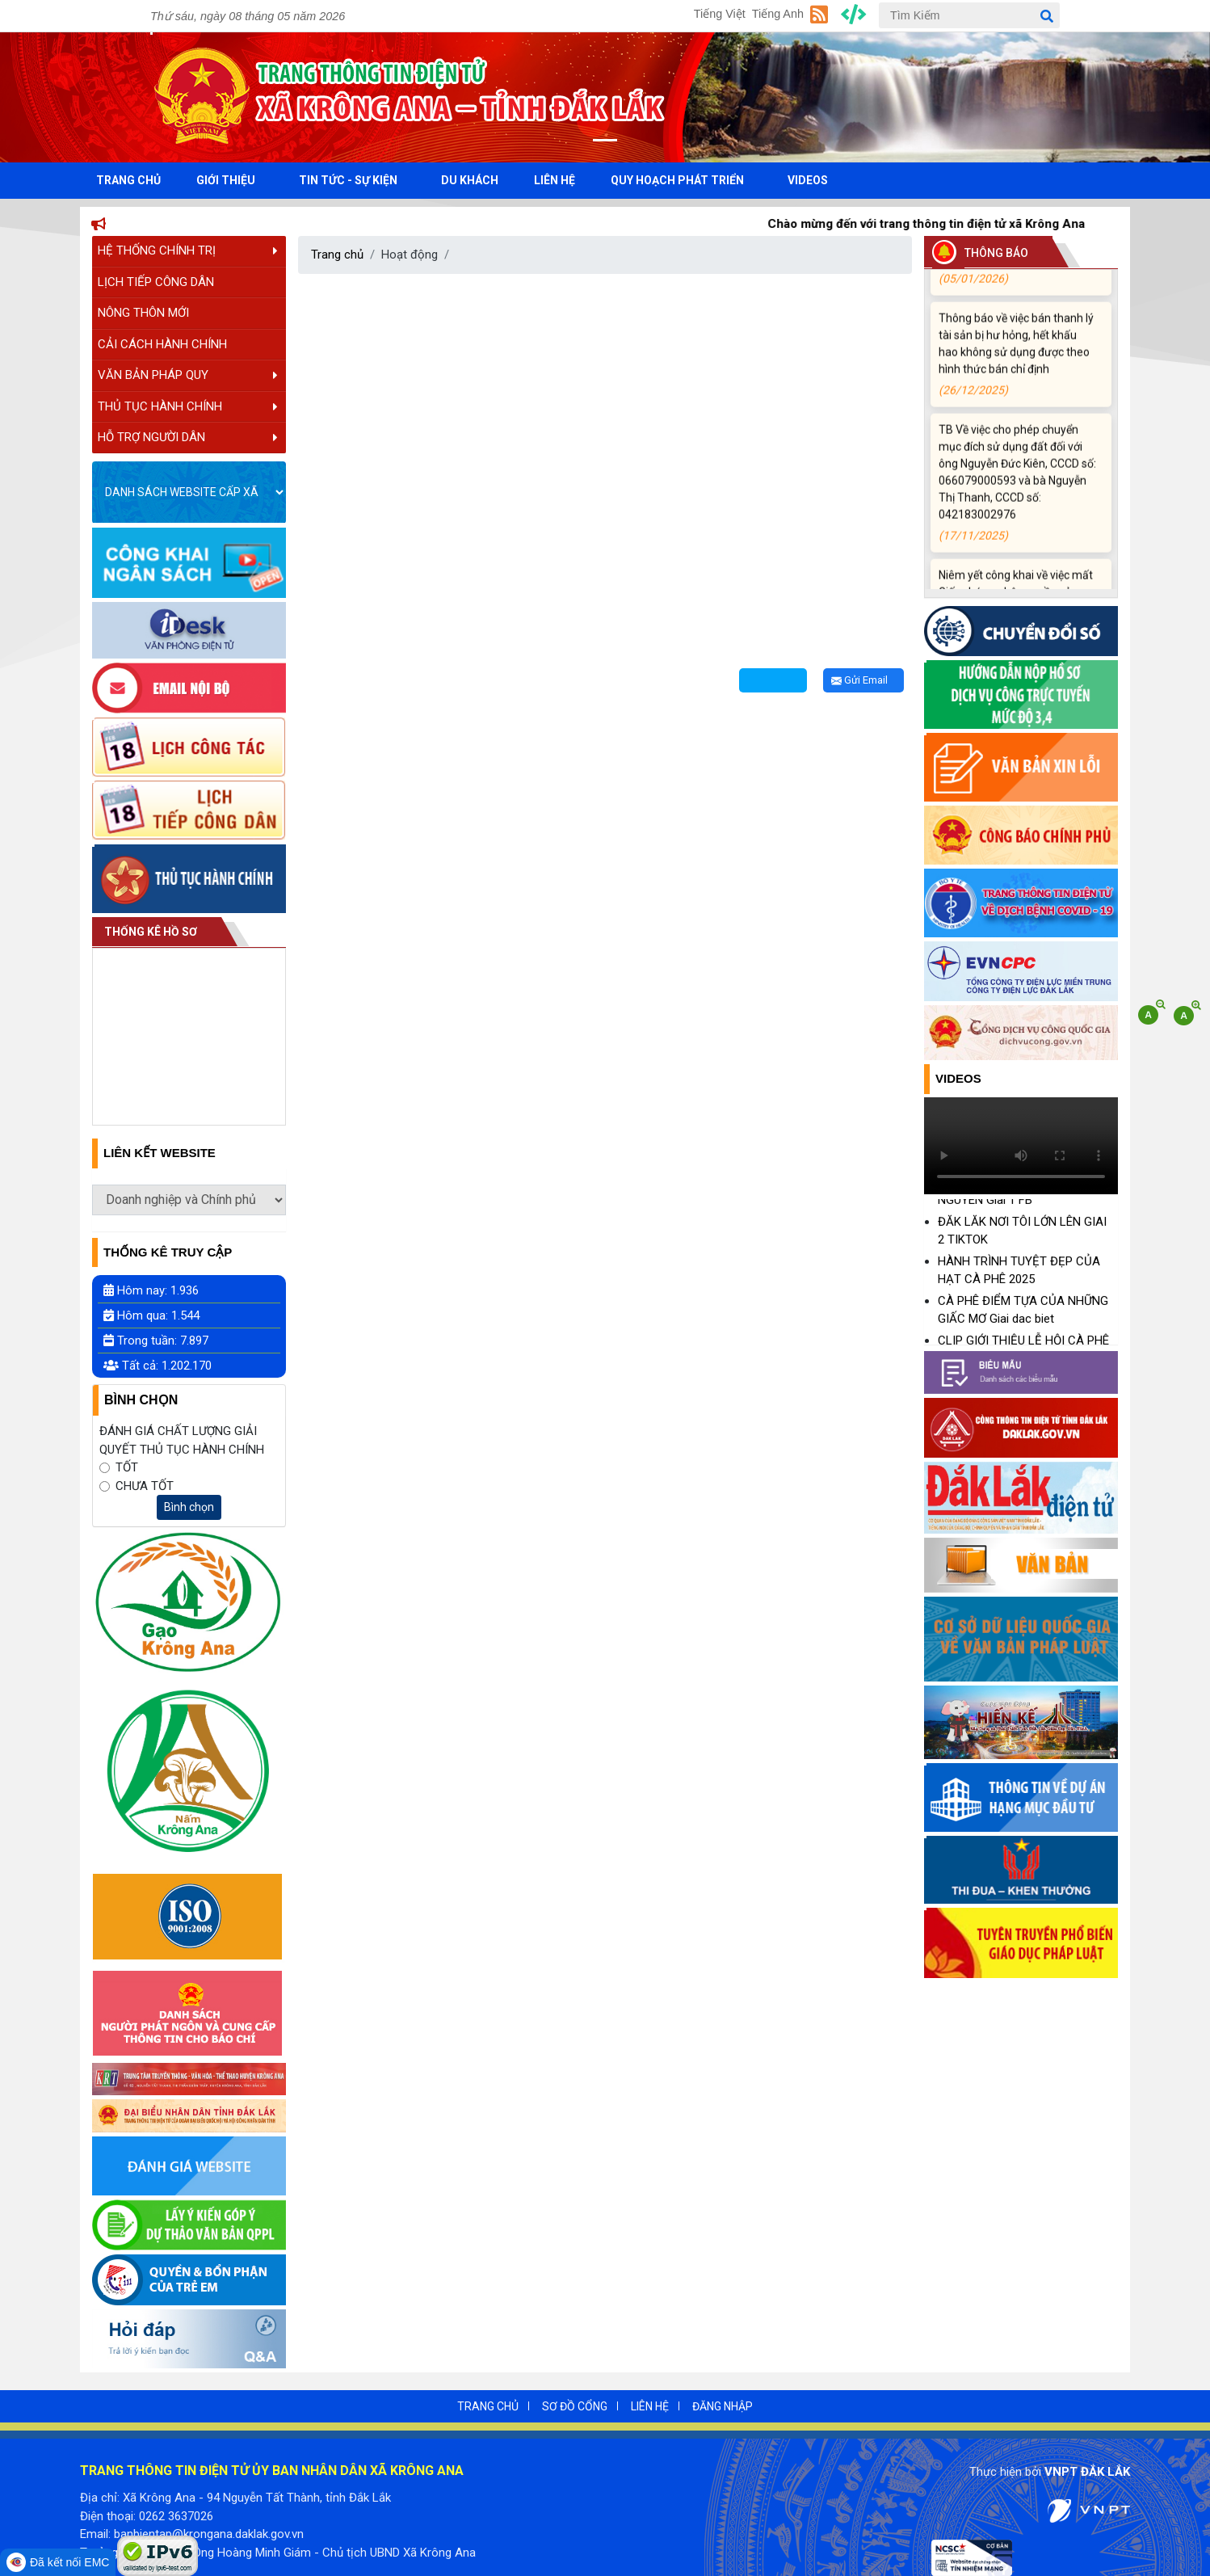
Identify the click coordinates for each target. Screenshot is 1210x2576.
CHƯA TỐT (145, 1486)
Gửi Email (859, 680)
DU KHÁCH (469, 180)
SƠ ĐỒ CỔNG (574, 2406)
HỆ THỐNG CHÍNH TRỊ (188, 250)
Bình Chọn (141, 1400)
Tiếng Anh (778, 13)
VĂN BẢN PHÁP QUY (188, 375)
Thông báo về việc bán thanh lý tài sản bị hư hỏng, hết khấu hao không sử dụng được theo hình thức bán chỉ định (1018, 366)
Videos (958, 1078)
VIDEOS (808, 180)
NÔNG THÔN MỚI (143, 312)
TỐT (127, 1467)
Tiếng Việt (720, 13)
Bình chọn (189, 1507)
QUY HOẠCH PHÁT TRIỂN (677, 180)
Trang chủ (337, 254)
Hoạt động (409, 254)
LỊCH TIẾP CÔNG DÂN (156, 282)
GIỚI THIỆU (225, 180)
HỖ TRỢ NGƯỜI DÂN (188, 437)
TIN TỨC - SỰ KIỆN (348, 180)
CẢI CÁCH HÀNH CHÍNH (162, 344)
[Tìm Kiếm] (969, 15)
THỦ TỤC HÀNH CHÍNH (188, 406)
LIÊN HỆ (554, 180)
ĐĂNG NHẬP (722, 2406)
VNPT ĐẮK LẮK (1087, 2471)
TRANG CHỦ (128, 180)
